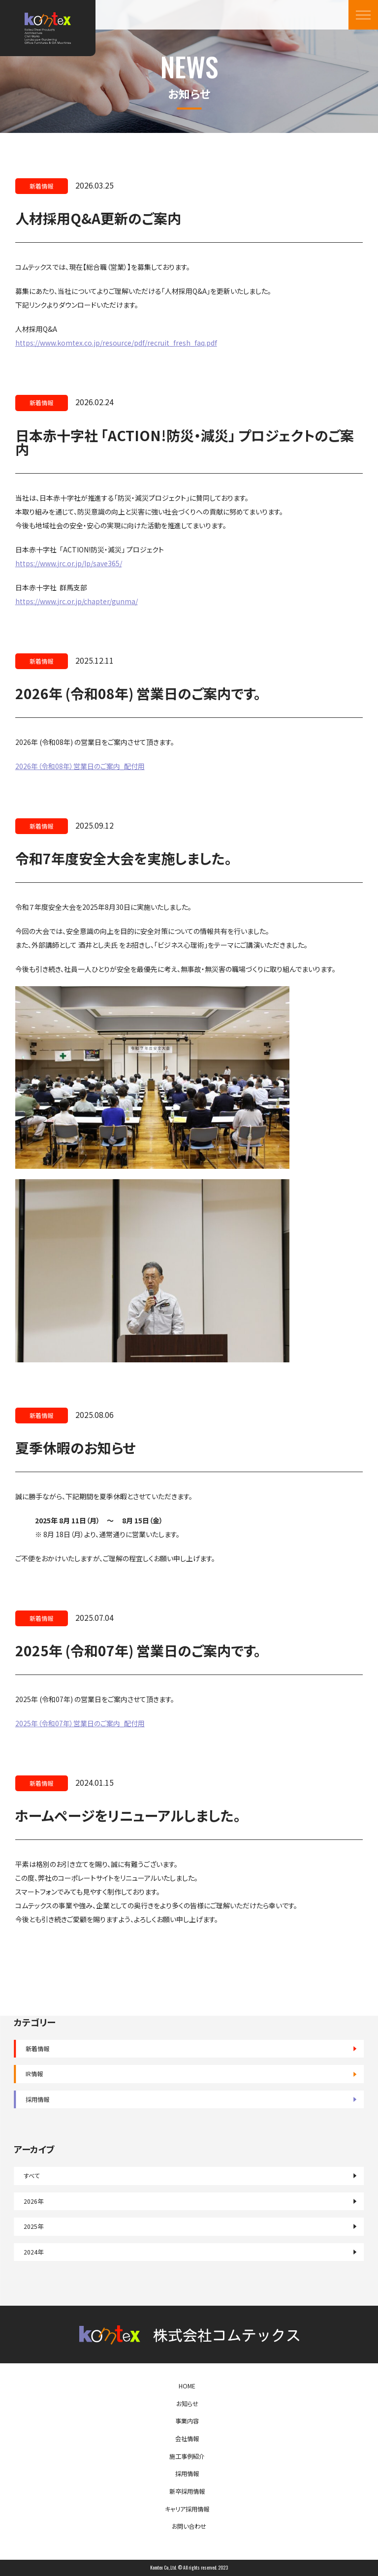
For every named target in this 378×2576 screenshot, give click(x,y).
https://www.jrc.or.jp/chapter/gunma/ (76, 601)
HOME (187, 2386)
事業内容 (187, 2420)
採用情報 (37, 2099)
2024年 (33, 2252)
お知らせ (187, 2403)
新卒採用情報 (187, 2491)
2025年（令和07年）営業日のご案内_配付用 (80, 1723)
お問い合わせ (189, 2526)
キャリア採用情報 (187, 2509)
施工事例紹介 (187, 2456)
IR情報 (34, 2073)
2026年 (33, 2201)
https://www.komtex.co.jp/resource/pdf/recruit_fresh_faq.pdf (116, 343)
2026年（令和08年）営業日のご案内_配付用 (80, 766)
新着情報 (37, 2048)
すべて (32, 2175)
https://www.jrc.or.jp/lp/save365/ (68, 563)
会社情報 (187, 2438)
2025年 (33, 2226)
